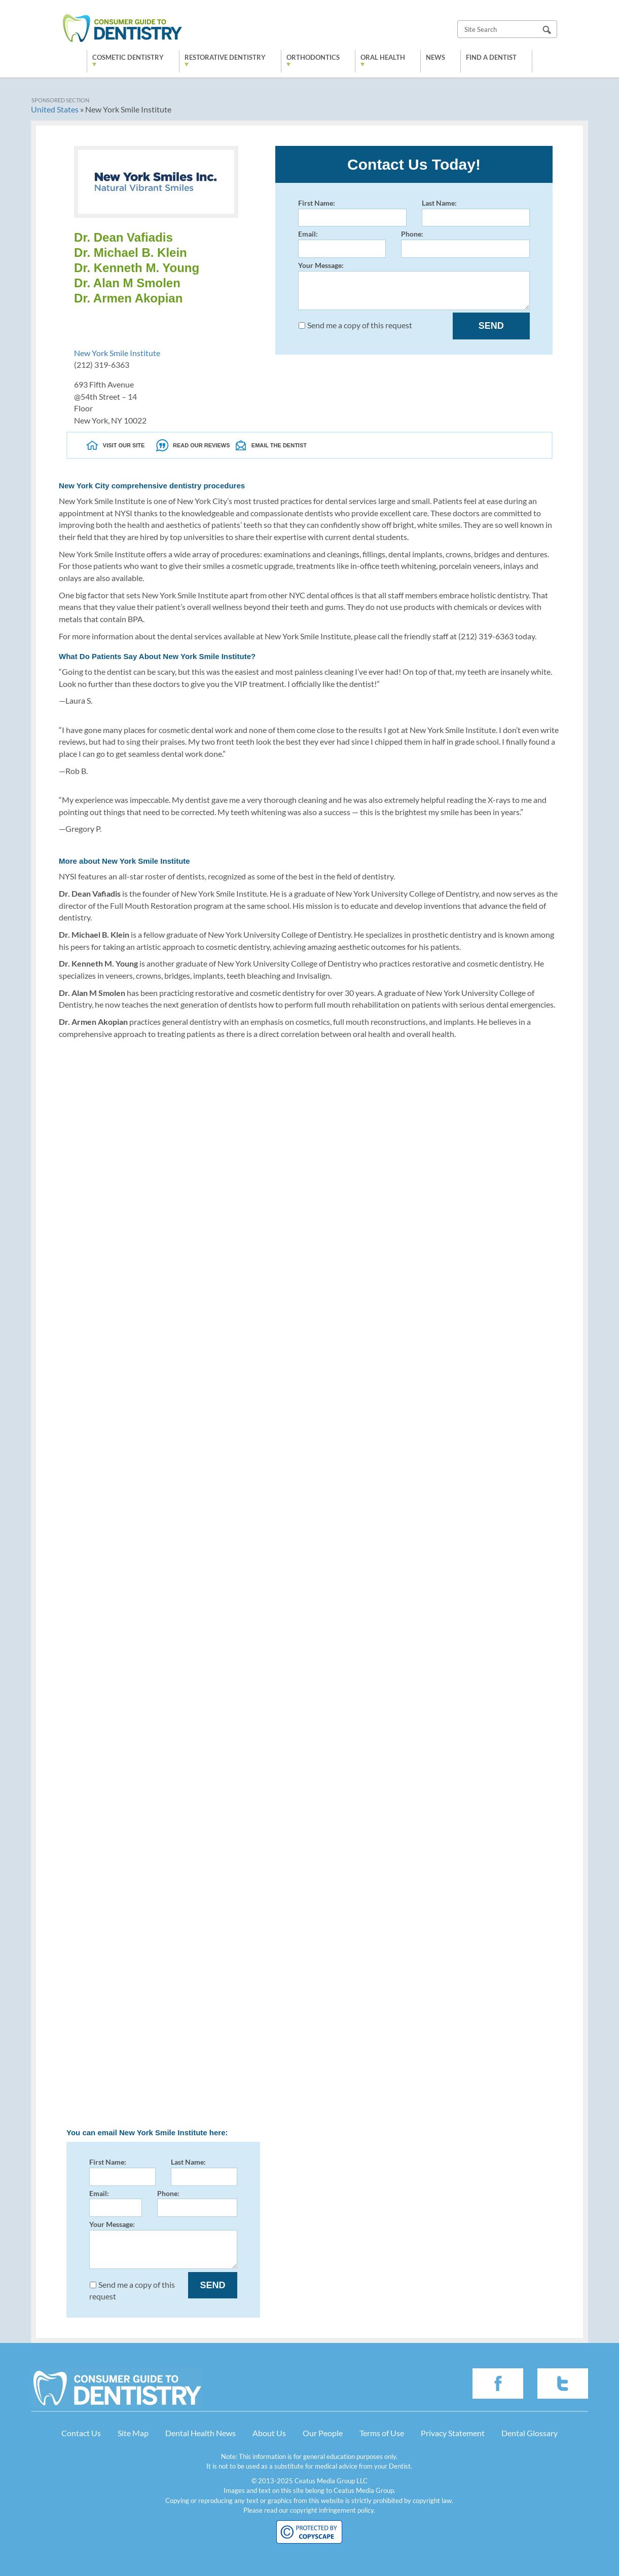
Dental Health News (200, 2433)
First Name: (352, 212)
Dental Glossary (529, 2433)
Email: (342, 243)
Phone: (465, 243)
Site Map (133, 2433)
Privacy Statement (453, 2433)
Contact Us (81, 2433)
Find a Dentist (491, 57)
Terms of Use (381, 2433)
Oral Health (382, 57)
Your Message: (414, 285)
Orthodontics (313, 57)
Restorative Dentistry (225, 57)
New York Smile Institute (117, 353)
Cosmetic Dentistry (128, 57)
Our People (323, 2433)
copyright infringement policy (332, 2510)
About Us (269, 2433)
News (435, 57)
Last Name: (476, 212)
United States (55, 109)
